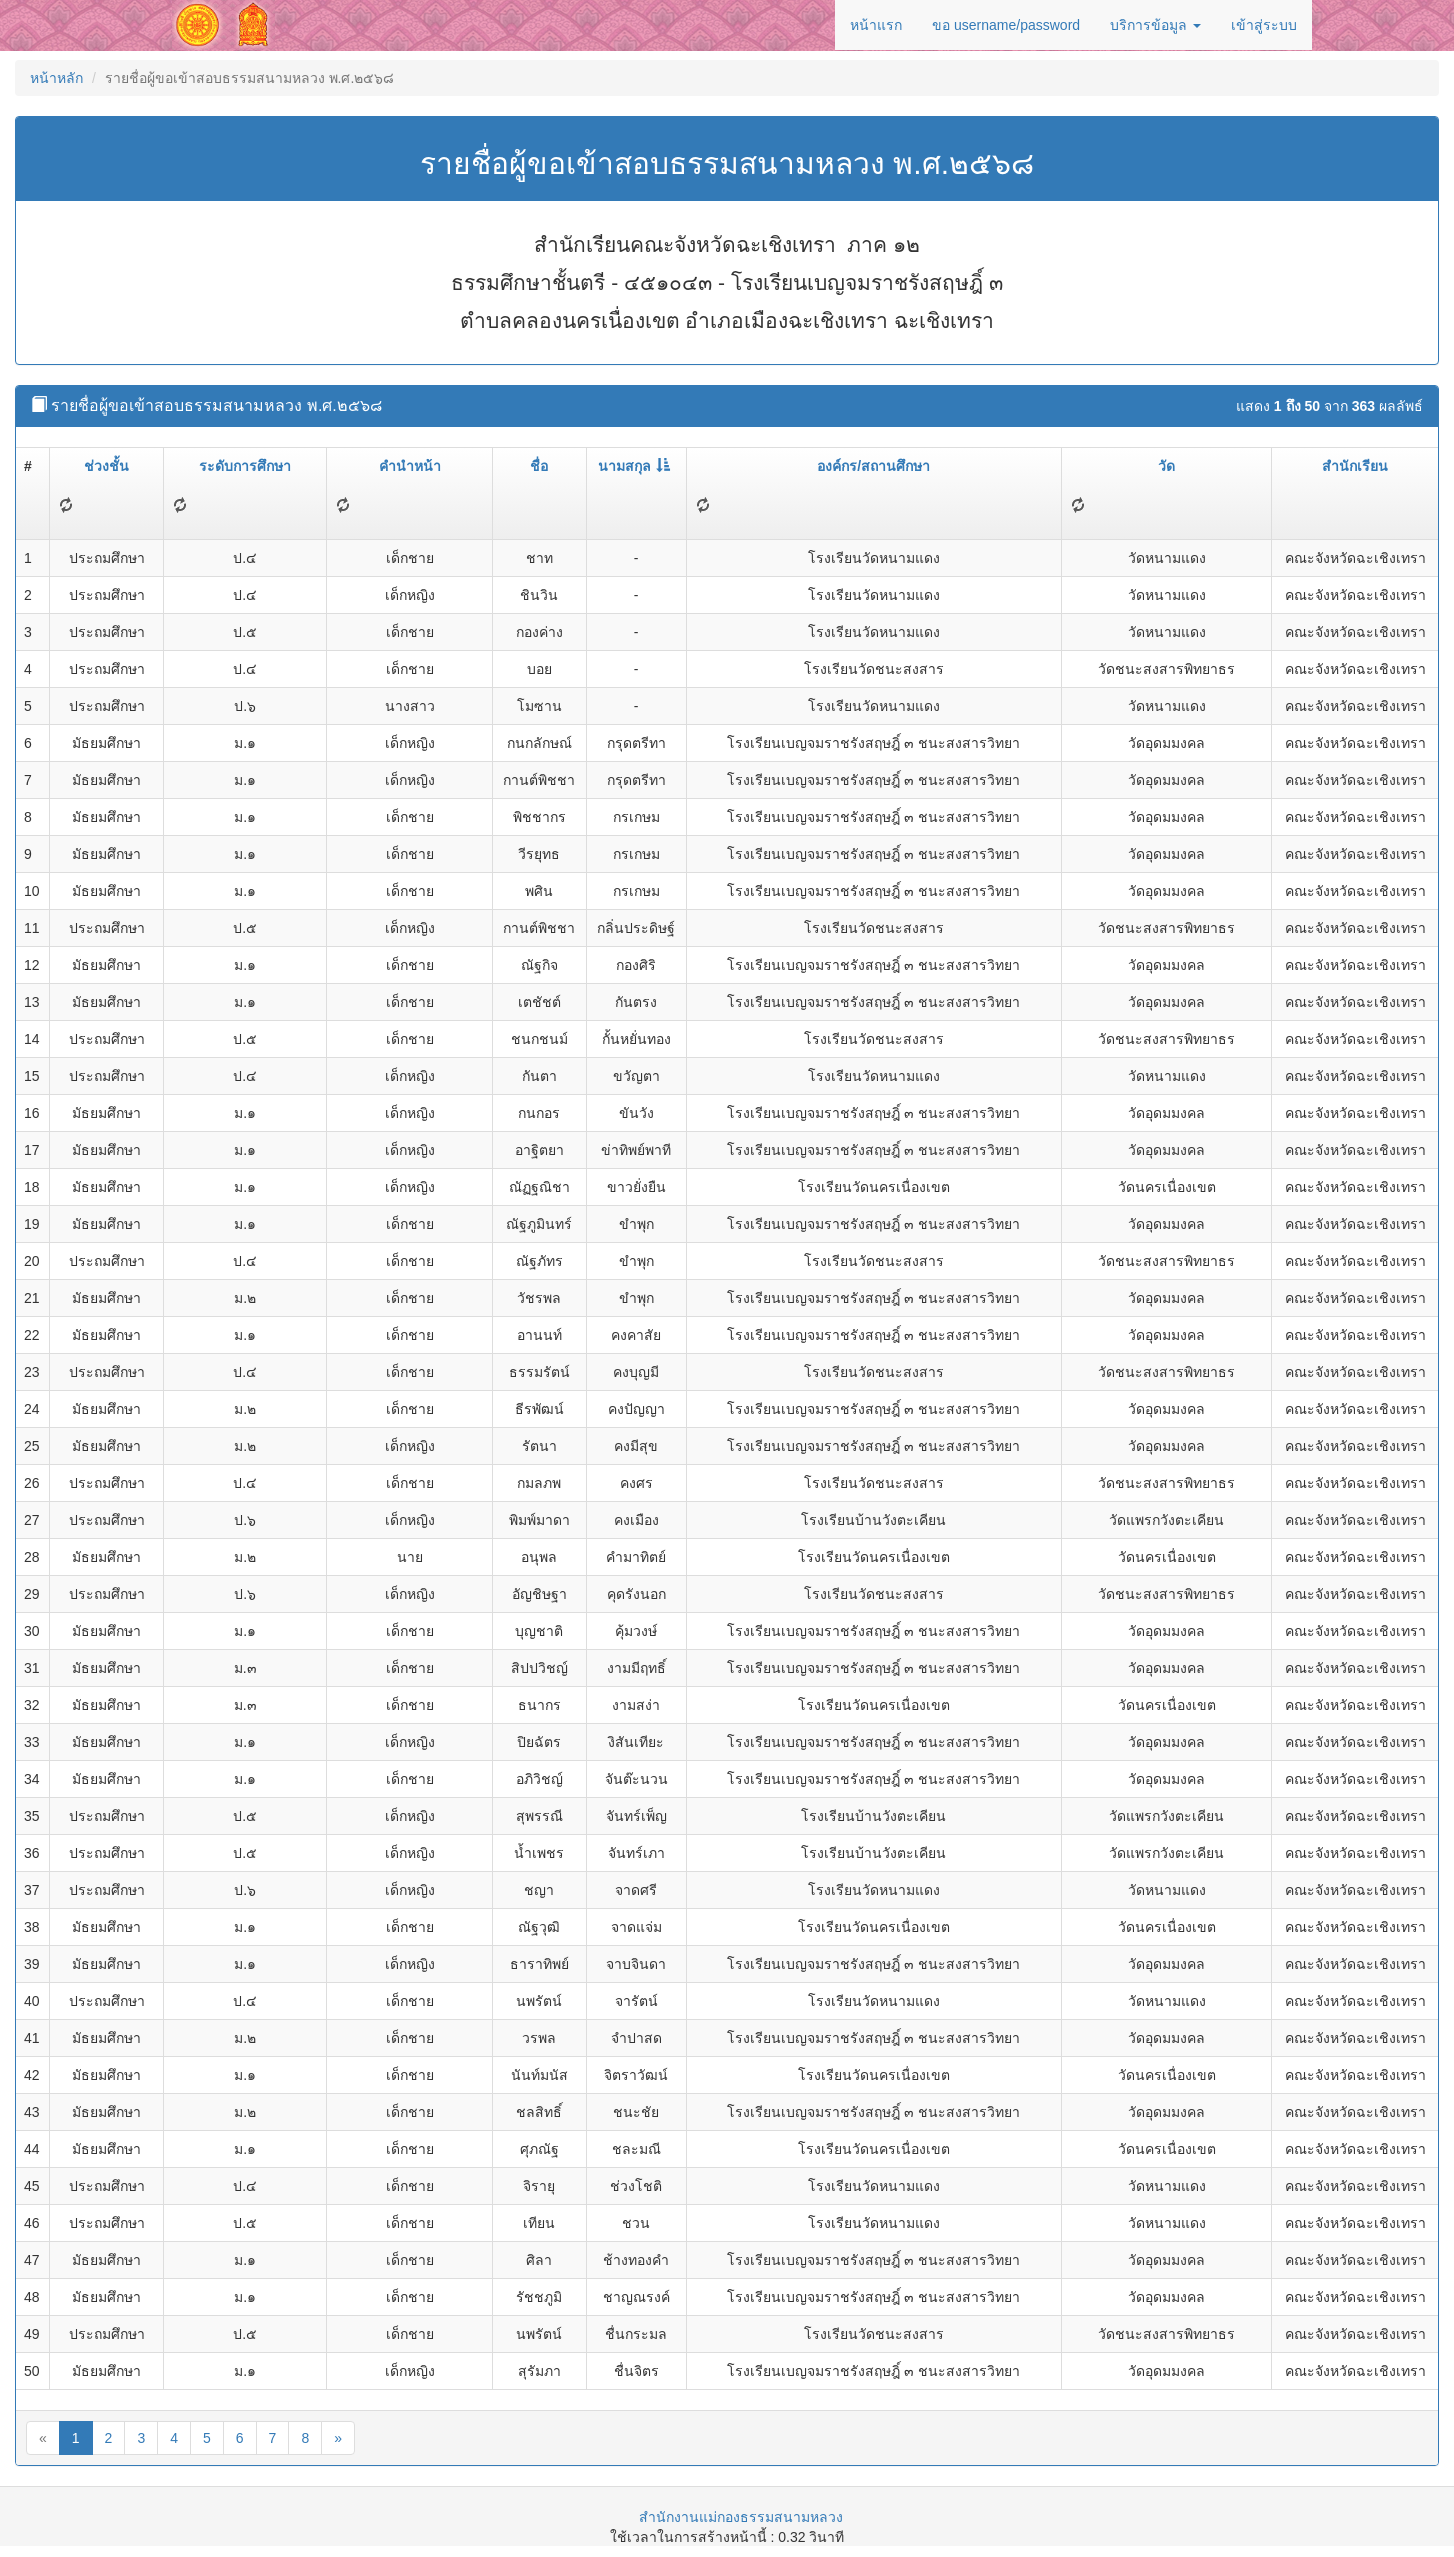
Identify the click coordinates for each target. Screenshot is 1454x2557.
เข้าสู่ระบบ (1264, 25)
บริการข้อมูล (1155, 25)
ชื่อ (539, 466)
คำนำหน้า (410, 466)
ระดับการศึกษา (245, 466)
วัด (1166, 466)
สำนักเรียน (1355, 466)
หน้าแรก (876, 25)
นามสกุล (634, 466)
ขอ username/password (1006, 25)
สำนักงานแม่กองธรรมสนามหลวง (741, 2517)
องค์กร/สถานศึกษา (873, 466)
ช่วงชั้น (106, 466)
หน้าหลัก (56, 78)
